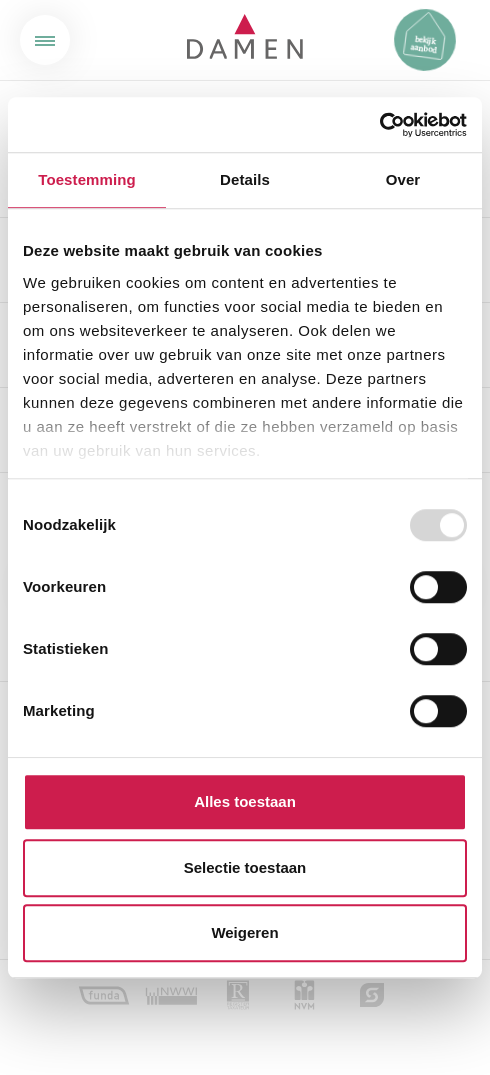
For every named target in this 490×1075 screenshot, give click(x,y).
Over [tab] (403, 179)
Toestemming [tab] (87, 179)
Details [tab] (245, 179)
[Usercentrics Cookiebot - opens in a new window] (379, 125)
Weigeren (244, 932)
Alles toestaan (245, 801)
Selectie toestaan (245, 867)
